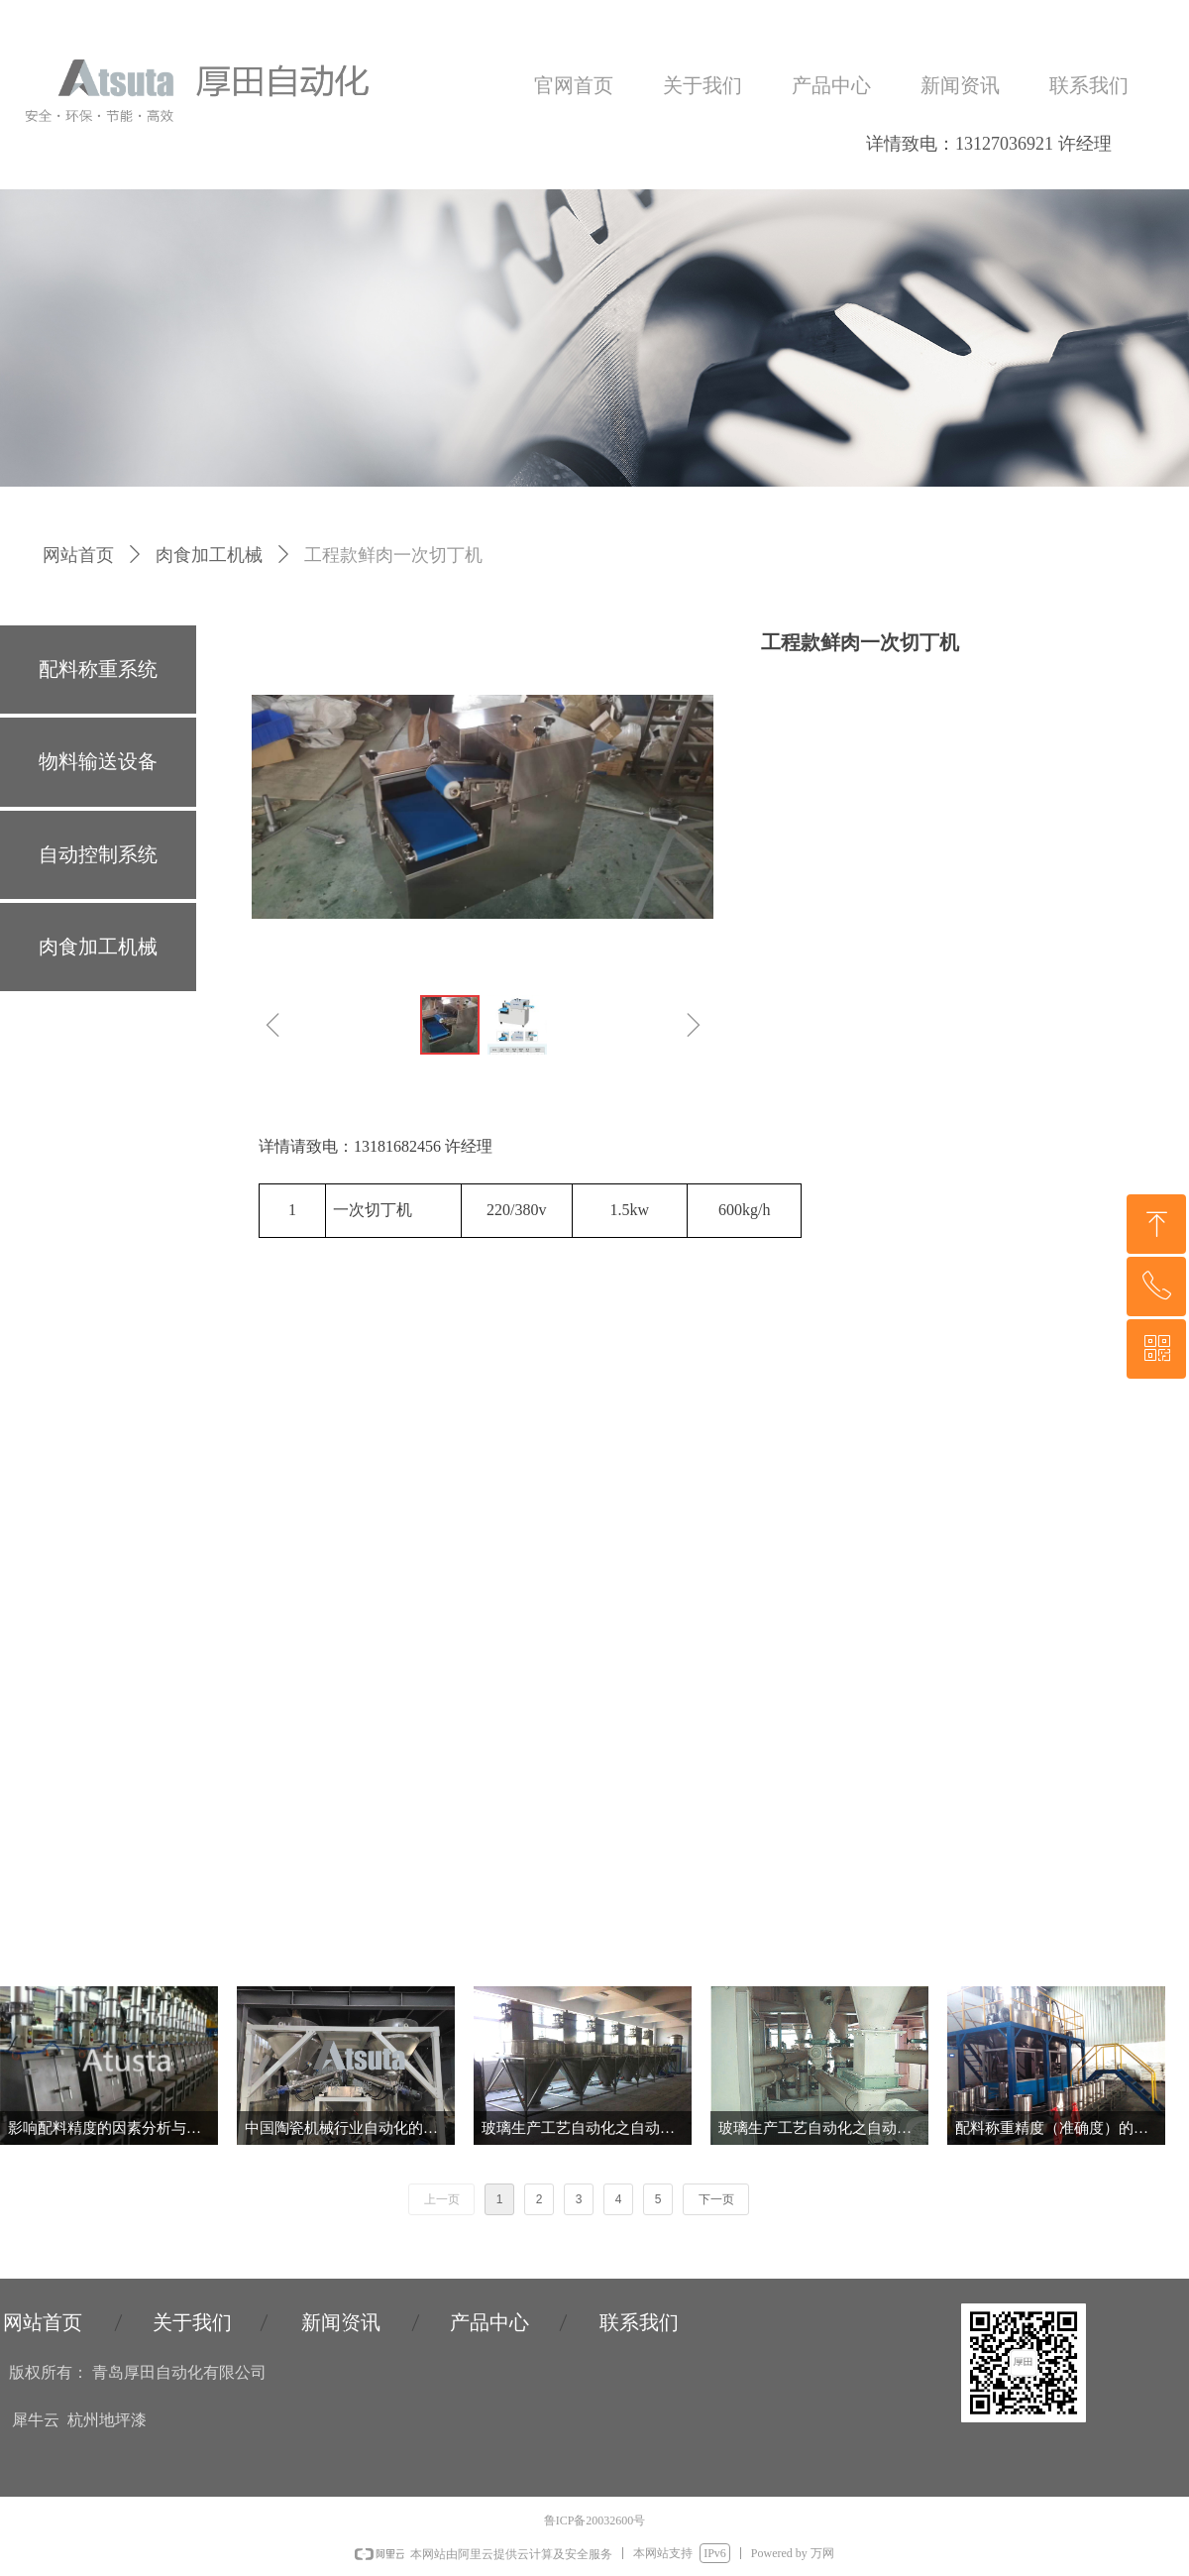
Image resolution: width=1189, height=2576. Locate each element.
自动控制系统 (98, 854)
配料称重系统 (98, 669)
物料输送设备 (98, 761)
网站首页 (78, 555)
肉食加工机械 (209, 555)
